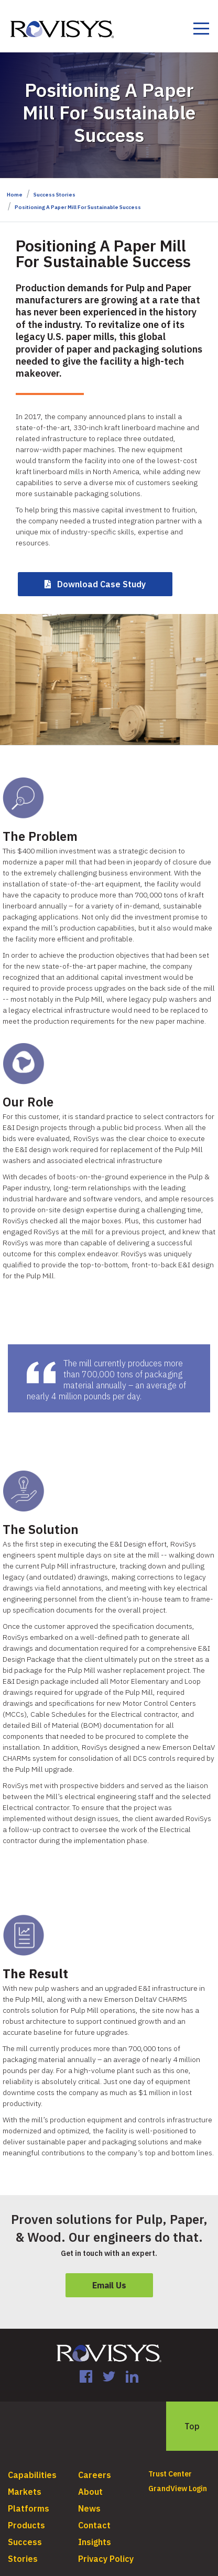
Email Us (109, 2285)
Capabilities (32, 2475)
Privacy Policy (106, 2558)
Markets (24, 2491)
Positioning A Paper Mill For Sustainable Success (78, 207)
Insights (94, 2542)
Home (15, 194)
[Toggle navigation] (201, 30)
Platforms (28, 2508)
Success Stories (54, 194)
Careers (94, 2475)
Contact (94, 2525)
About (90, 2491)
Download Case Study (101, 584)
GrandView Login (177, 2488)
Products (26, 2525)
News (89, 2508)
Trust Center (170, 2474)
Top (192, 2426)
